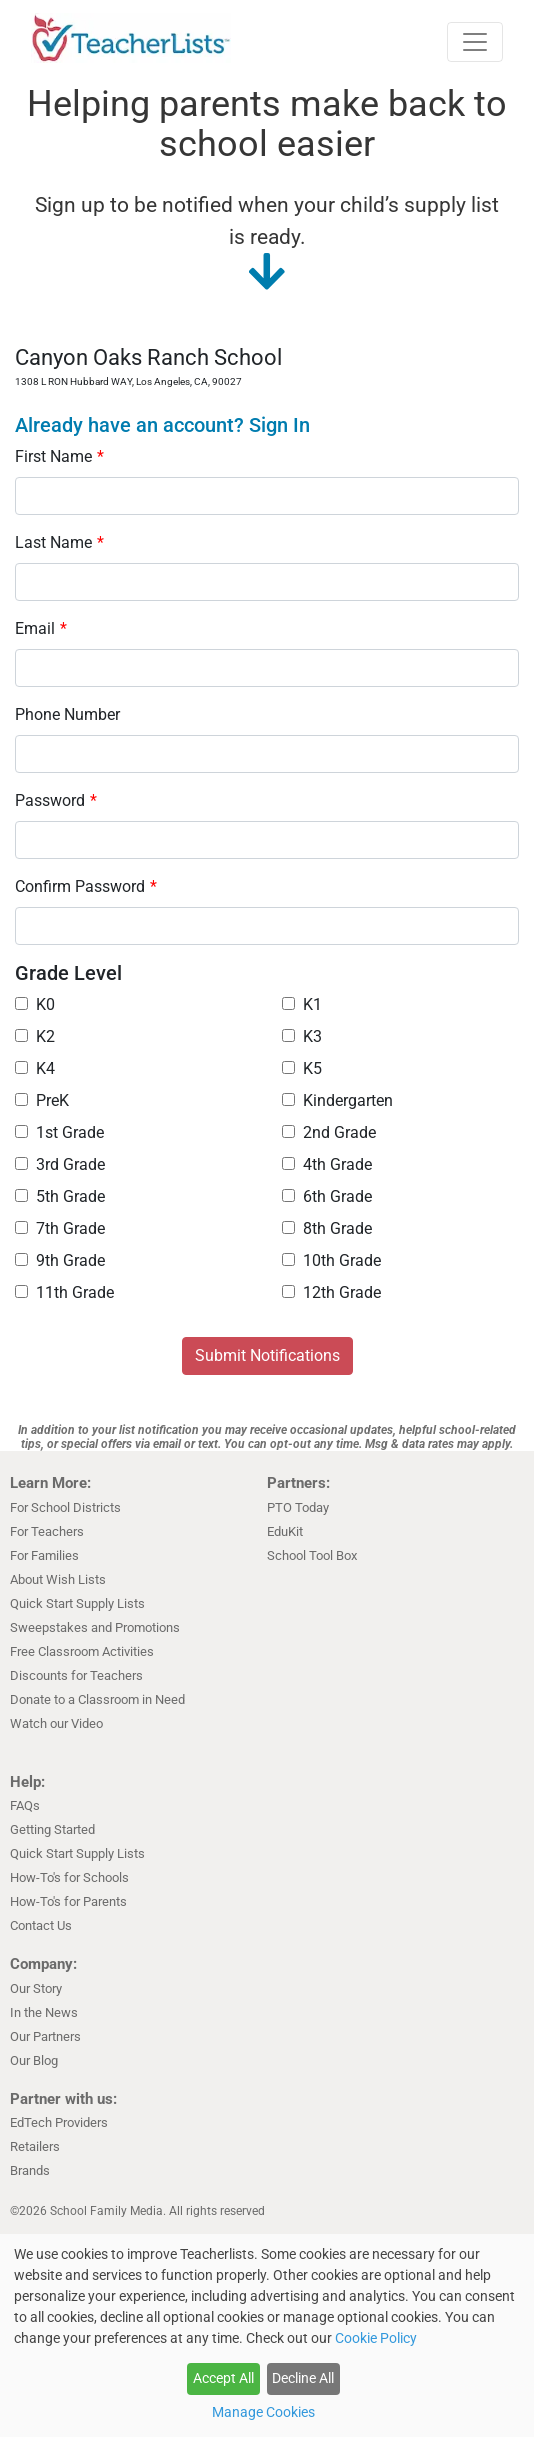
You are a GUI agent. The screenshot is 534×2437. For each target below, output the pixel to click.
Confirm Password (86, 886)
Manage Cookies (263, 2412)
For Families (44, 1555)
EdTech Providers (59, 2122)
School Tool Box (312, 1555)
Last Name (59, 542)
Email (41, 628)
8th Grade (327, 1228)
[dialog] (267, 2335)
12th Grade (331, 1292)
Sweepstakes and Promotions (95, 1627)
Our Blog (34, 2060)
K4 (35, 1068)
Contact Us (41, 1925)
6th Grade (327, 1196)
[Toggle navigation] (475, 42)
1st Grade (59, 1132)
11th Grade (64, 1292)
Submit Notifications (267, 1355)
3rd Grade (60, 1164)
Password (56, 800)
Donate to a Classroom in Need (97, 1699)
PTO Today (298, 1507)
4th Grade (327, 1164)
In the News (44, 2012)
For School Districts (65, 1507)
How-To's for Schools (69, 1877)
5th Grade (60, 1196)
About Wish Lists (58, 1579)
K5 (302, 1068)
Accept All (223, 2378)
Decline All (303, 2378)
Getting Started (52, 1829)
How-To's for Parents (68, 1901)
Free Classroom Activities (82, 1651)
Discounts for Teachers (76, 1675)
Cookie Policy (376, 2338)
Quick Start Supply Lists (77, 1603)
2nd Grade (329, 1132)
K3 (302, 1036)
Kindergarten (337, 1100)
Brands (30, 2170)
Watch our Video (56, 1723)
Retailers (35, 2146)
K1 (302, 1004)
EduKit (285, 1531)
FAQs (25, 1805)
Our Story (36, 1988)
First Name (59, 456)
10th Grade (331, 1260)
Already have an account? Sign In (162, 425)
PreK (42, 1100)
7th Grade (60, 1228)
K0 (35, 1004)
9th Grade (60, 1260)
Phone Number (67, 714)
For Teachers (47, 1531)
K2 (35, 1036)
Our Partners (45, 2036)
